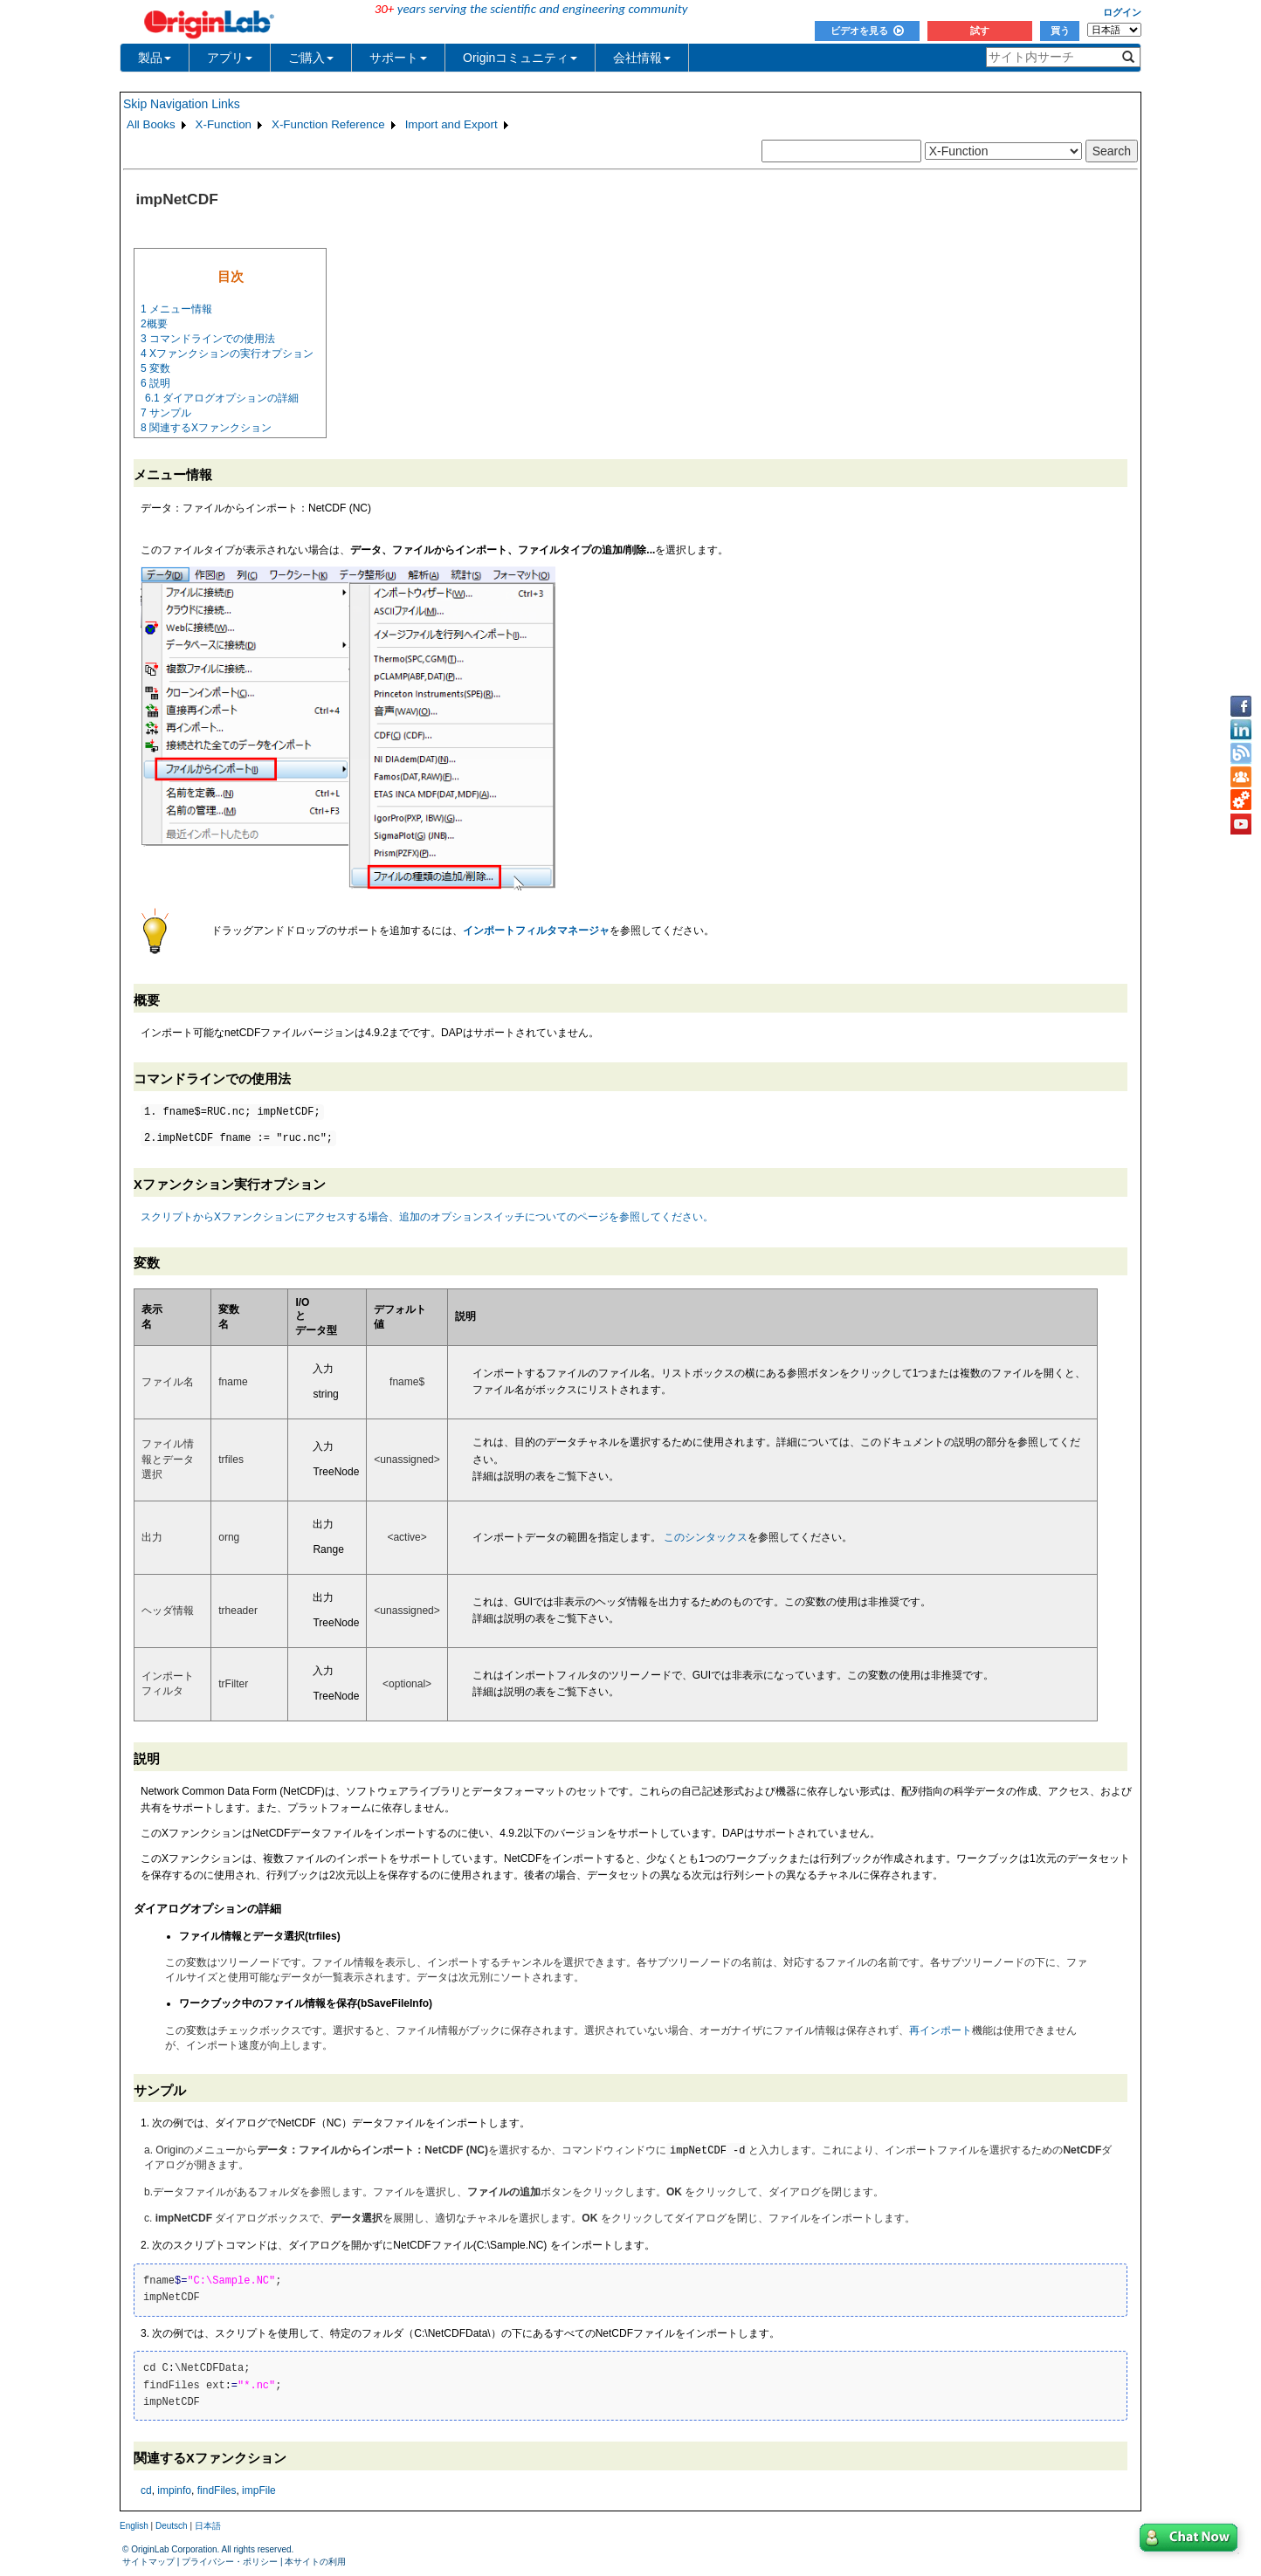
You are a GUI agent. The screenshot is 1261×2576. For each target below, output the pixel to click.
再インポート (940, 2030)
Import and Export (451, 124)
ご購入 (311, 58)
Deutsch (171, 2526)
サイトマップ (148, 2562)
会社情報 (642, 58)
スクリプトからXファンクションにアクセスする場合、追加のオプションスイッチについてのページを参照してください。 (427, 1217)
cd (146, 2491)
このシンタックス (706, 1537)
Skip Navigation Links (181, 104)
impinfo (174, 2491)
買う (1060, 30)
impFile (259, 2491)
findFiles (217, 2491)
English (134, 2526)
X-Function (224, 124)
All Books (151, 124)
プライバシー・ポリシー (230, 2562)
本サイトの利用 (315, 2562)
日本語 (208, 2526)
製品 (154, 58)
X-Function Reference (328, 124)
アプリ (229, 58)
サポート (398, 58)
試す (979, 30)
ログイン (1122, 12)
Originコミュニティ (520, 58)
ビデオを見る (867, 30)
